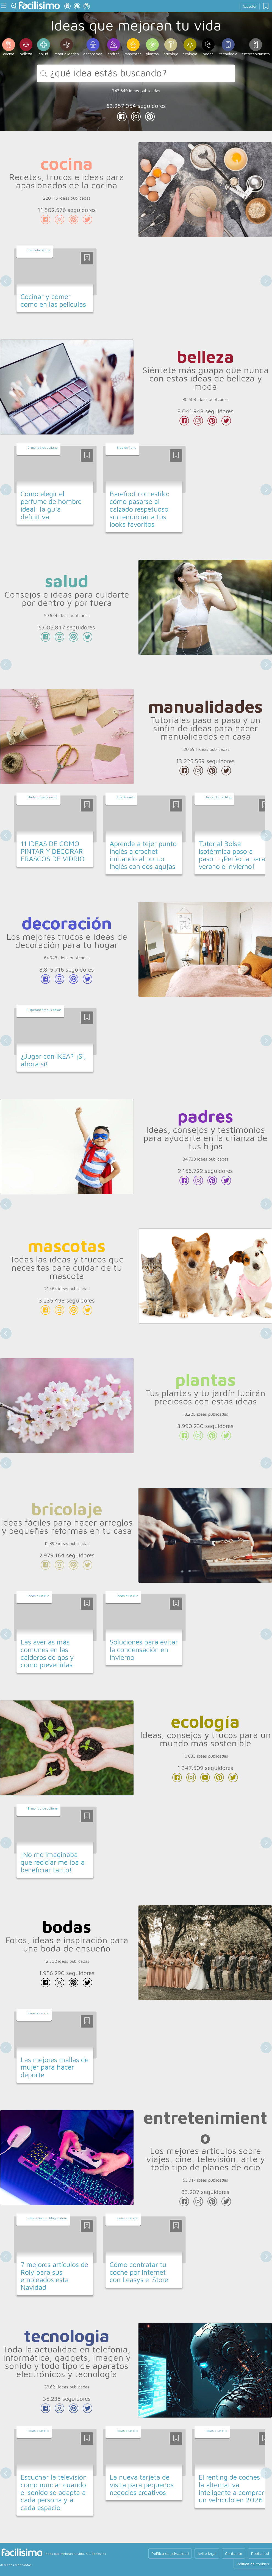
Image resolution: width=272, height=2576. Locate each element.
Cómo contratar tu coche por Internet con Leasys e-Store (139, 2272)
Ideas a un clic (38, 1596)
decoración (67, 922)
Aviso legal (207, 2553)
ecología (205, 1721)
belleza (205, 356)
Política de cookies (253, 2563)
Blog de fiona (126, 447)
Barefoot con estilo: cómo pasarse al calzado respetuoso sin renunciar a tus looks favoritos (140, 509)
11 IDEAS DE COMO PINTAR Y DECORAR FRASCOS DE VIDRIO (53, 851)
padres (205, 1116)
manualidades (205, 706)
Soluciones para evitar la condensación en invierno (144, 1649)
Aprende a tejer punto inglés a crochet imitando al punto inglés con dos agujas (143, 855)
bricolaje (66, 1508)
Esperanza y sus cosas (44, 1009)
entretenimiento (205, 2127)
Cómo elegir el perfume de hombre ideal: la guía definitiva (51, 505)
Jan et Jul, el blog (219, 797)
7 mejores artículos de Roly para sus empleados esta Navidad (54, 2275)
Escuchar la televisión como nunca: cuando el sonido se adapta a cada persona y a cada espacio (54, 2492)
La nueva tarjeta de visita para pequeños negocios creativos (142, 2484)
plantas (205, 1379)
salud (66, 580)
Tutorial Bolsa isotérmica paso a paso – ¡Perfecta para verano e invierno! (232, 855)
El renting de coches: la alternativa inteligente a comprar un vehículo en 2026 (231, 2488)
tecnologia (67, 2335)
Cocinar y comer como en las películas (53, 300)
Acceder (250, 6)
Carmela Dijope (38, 250)
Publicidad (260, 2553)
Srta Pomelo (125, 797)
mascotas (67, 1245)
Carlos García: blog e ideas (47, 2218)
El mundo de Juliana (42, 447)
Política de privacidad (170, 2553)
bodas (66, 1926)
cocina (66, 163)
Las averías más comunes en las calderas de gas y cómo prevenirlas (47, 1653)
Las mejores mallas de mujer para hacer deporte (54, 2067)
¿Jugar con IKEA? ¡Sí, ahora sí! (53, 1060)
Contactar (233, 2553)
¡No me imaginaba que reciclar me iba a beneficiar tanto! (53, 1862)
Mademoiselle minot (42, 797)
